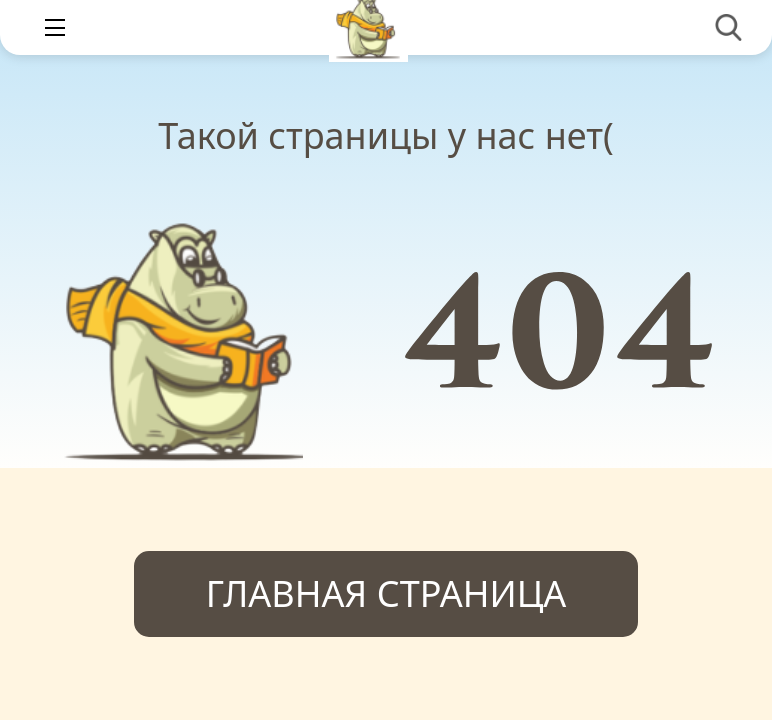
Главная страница (386, 593)
